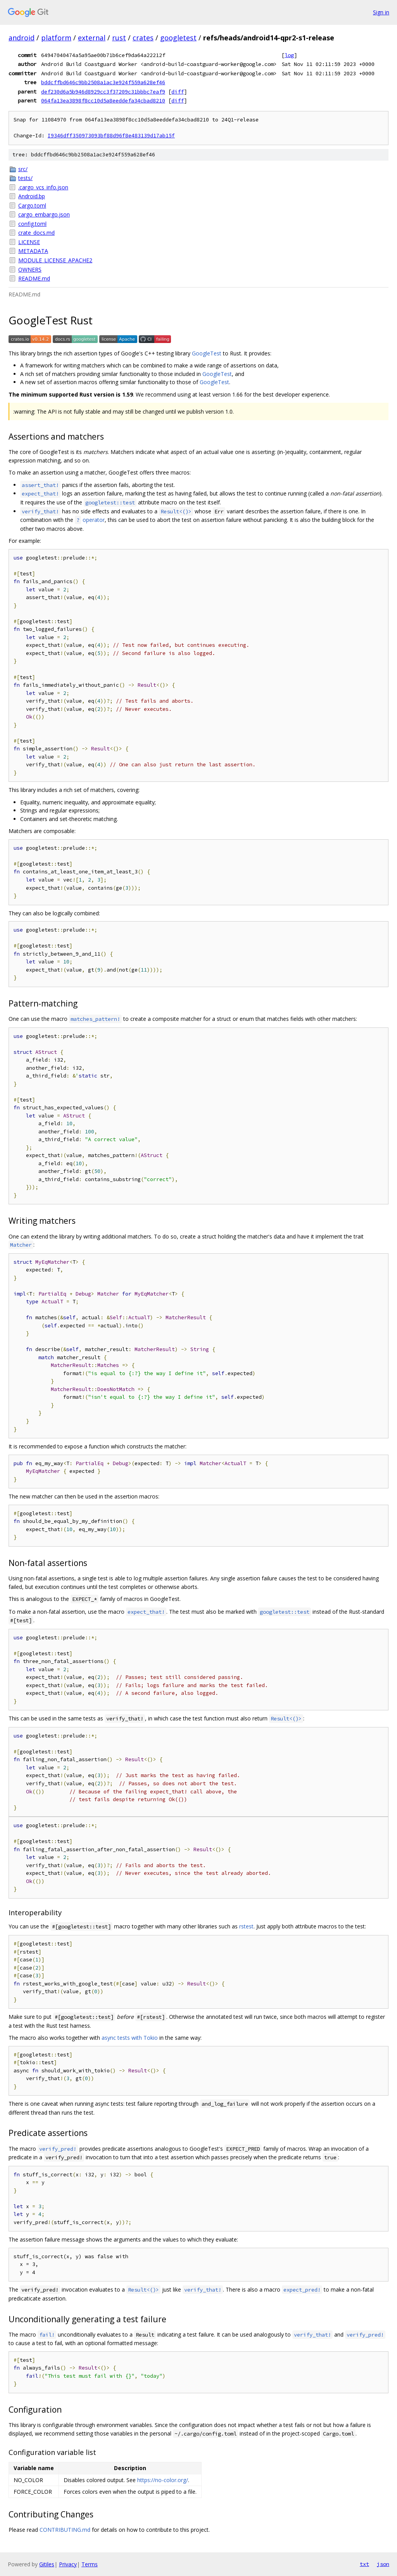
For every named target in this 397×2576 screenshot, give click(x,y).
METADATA (33, 251)
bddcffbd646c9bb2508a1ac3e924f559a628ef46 (103, 82)
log (289, 55)
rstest (246, 1926)
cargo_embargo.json (44, 214)
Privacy (68, 2564)
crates (143, 37)
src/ (23, 169)
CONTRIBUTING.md (65, 2529)
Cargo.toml (32, 205)
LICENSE (29, 242)
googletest (178, 37)
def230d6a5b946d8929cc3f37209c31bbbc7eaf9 (103, 91)
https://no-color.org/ (162, 2480)
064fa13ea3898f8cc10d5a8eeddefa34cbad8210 (103, 100)
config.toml (32, 223)
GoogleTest (206, 353)
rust (119, 37)
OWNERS (29, 269)
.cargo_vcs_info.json (43, 187)
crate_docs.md (36, 232)
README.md (34, 278)
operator (90, 519)
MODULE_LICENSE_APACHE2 (55, 260)
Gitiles (46, 2564)
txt (364, 2563)
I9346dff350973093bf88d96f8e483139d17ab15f (111, 135)
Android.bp (31, 196)
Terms (89, 2564)
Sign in (381, 12)
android (22, 37)
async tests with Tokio (130, 2037)
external (91, 37)
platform (56, 37)
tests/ (25, 178)
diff (177, 91)
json (383, 2563)
